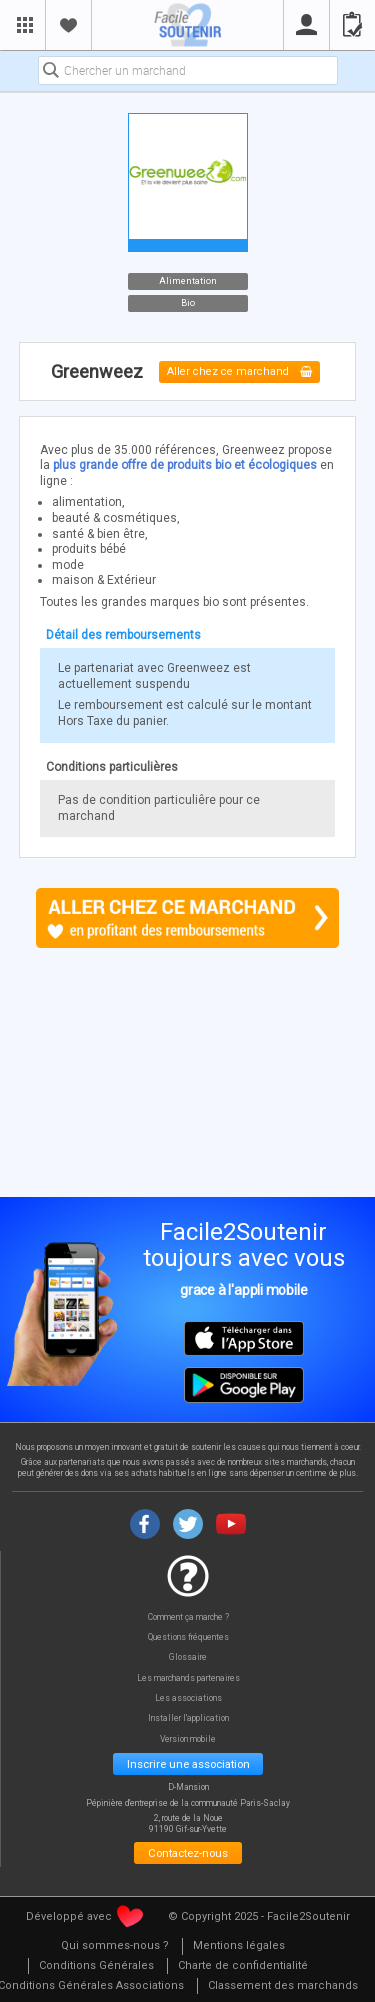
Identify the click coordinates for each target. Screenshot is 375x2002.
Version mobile (188, 1739)
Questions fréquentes (188, 1637)
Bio (188, 303)
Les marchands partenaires (188, 1678)
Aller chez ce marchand (239, 372)
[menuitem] (115, 1946)
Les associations (188, 1698)
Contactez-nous (188, 1853)
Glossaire (188, 1657)
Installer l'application (188, 1718)
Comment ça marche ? (188, 1617)
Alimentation (188, 280)
